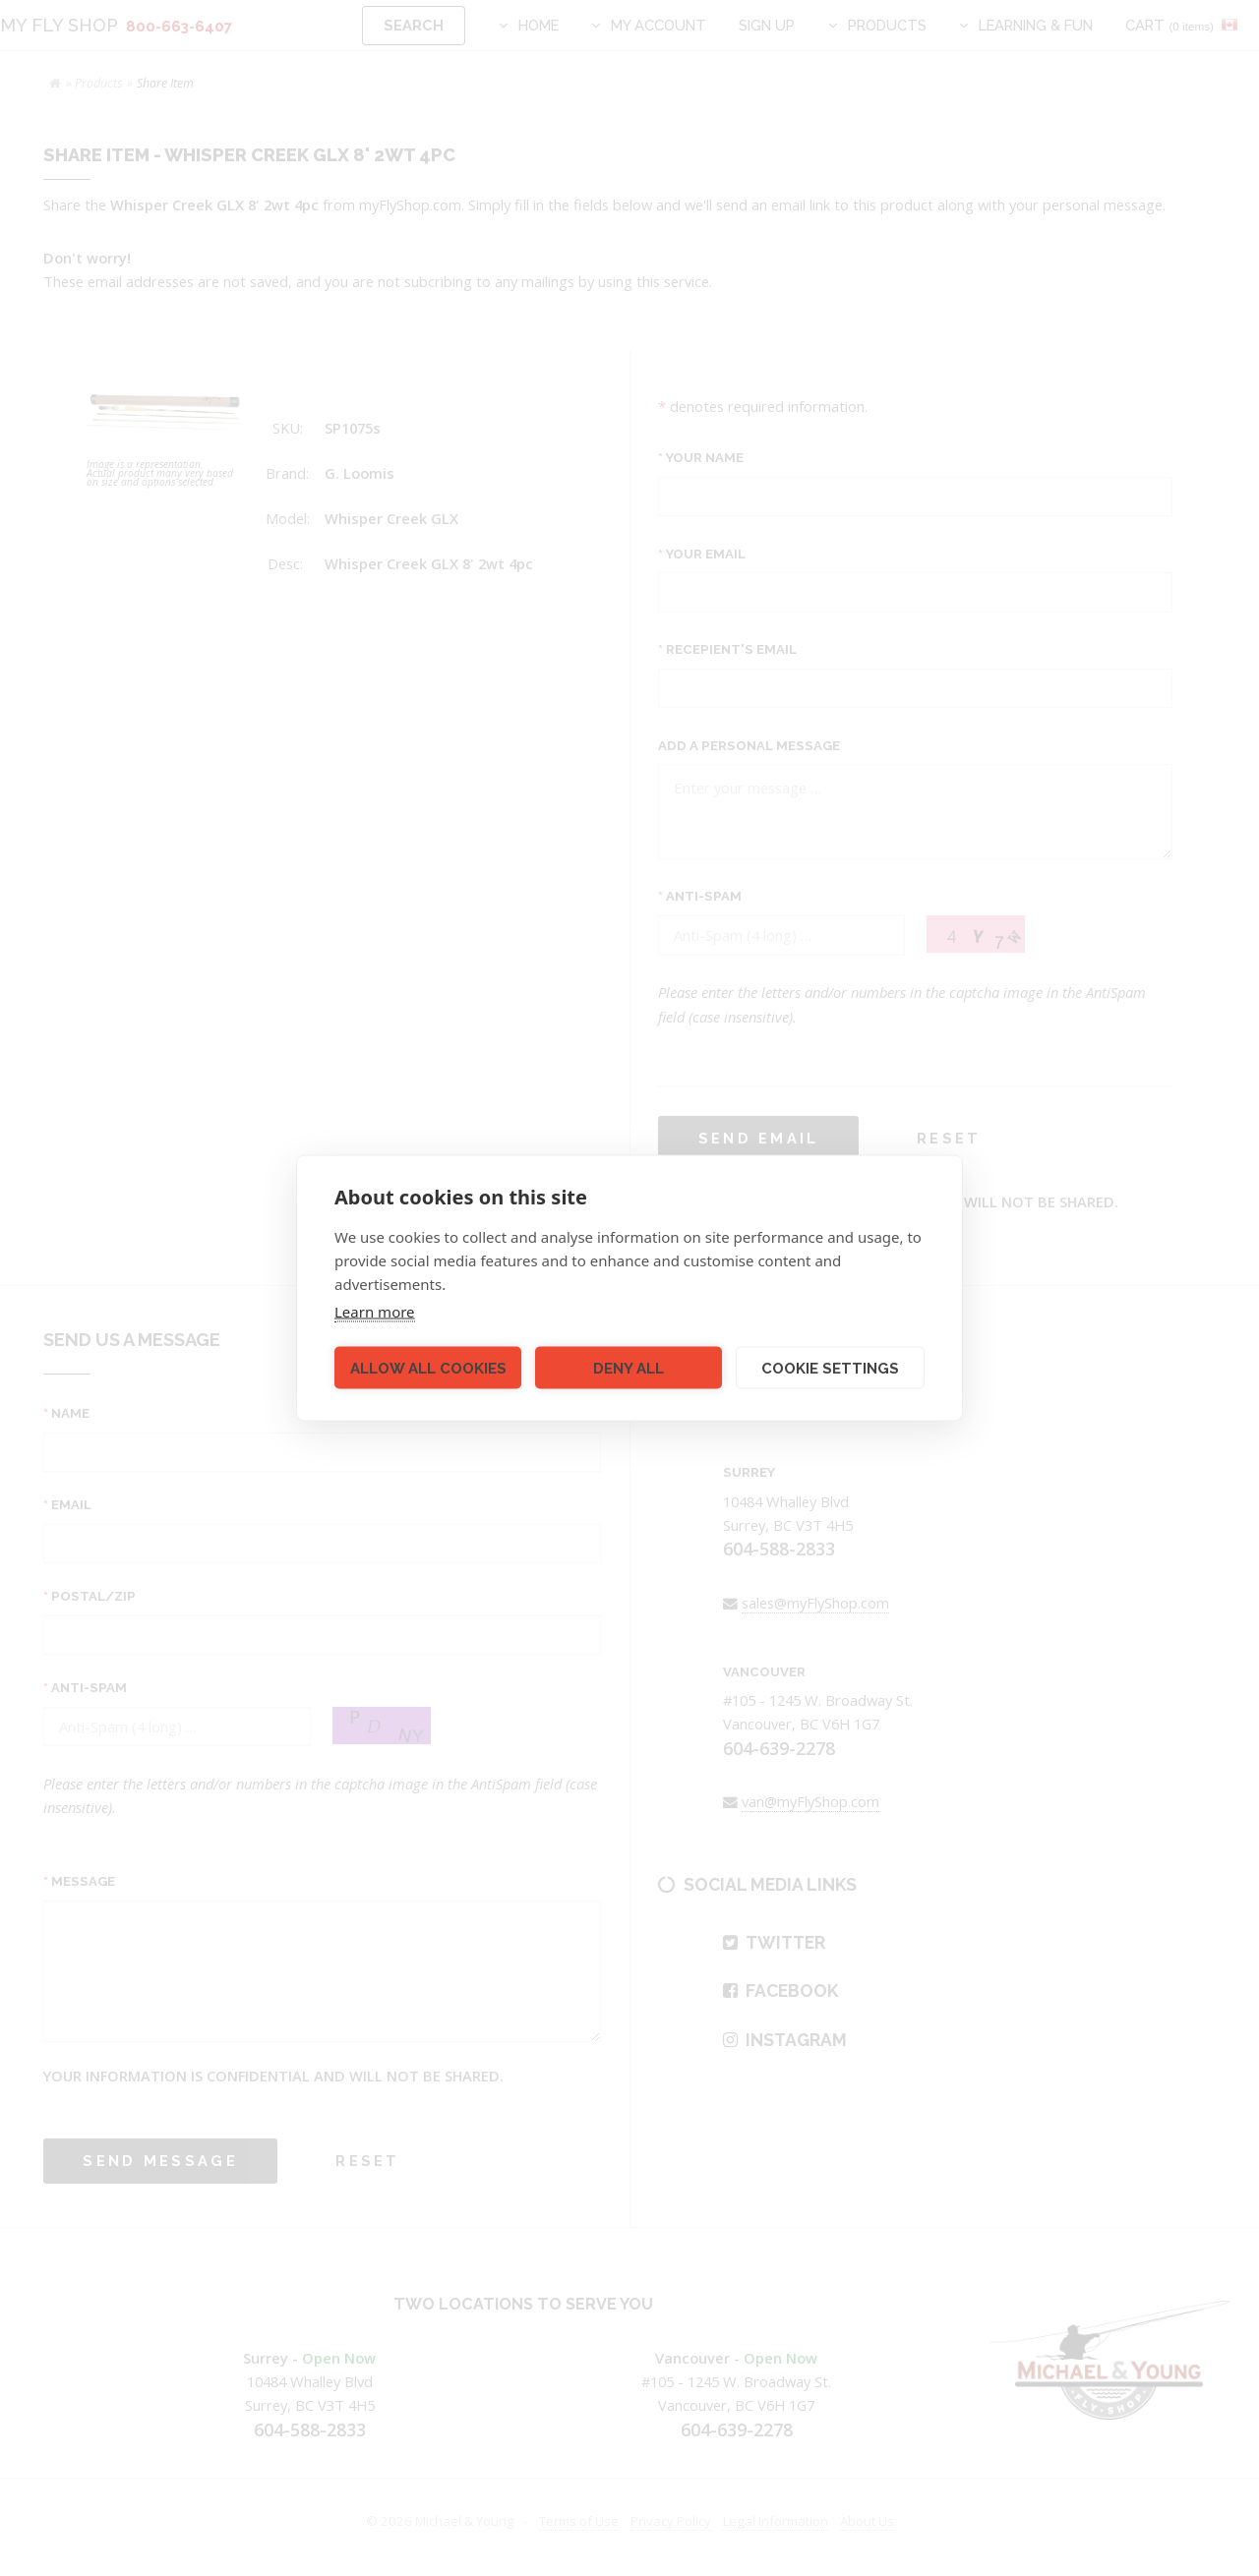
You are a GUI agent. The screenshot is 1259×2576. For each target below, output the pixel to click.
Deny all (628, 1367)
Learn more (374, 1311)
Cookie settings (830, 1367)
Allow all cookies (428, 1367)
